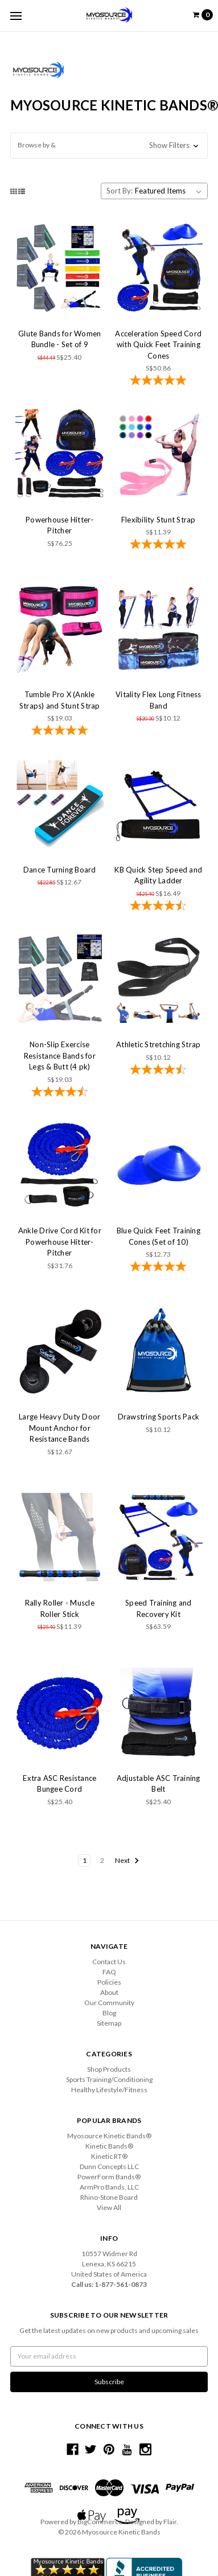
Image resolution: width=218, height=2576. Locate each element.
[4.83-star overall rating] (59, 731)
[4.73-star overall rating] (158, 906)
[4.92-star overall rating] (158, 545)
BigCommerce (99, 2521)
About (109, 1992)
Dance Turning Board (59, 869)
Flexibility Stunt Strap (158, 519)
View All (109, 2207)
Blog (109, 2013)
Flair (169, 2521)
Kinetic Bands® (109, 2146)
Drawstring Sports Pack (159, 1416)
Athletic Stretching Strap (158, 1044)
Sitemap (109, 2023)
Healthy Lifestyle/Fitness (109, 2089)
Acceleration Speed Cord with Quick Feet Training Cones (158, 344)
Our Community (109, 2002)
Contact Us (109, 1961)
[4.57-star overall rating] (59, 1093)
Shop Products (109, 2069)
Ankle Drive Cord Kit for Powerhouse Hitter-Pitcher (59, 1241)
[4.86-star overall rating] (158, 381)
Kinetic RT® (109, 2156)
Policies (109, 1982)
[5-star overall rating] (158, 1267)
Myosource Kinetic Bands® (109, 2135)
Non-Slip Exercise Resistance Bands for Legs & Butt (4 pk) (60, 1055)
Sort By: (119, 190)
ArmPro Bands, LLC (109, 2187)
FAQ (109, 1972)
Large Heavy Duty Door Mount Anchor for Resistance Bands (59, 1427)
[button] (109, 146)
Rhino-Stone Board (109, 2197)
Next (127, 1860)
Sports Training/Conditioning (109, 2079)
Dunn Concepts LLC (109, 2166)
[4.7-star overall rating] (158, 1070)
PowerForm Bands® (109, 2176)
